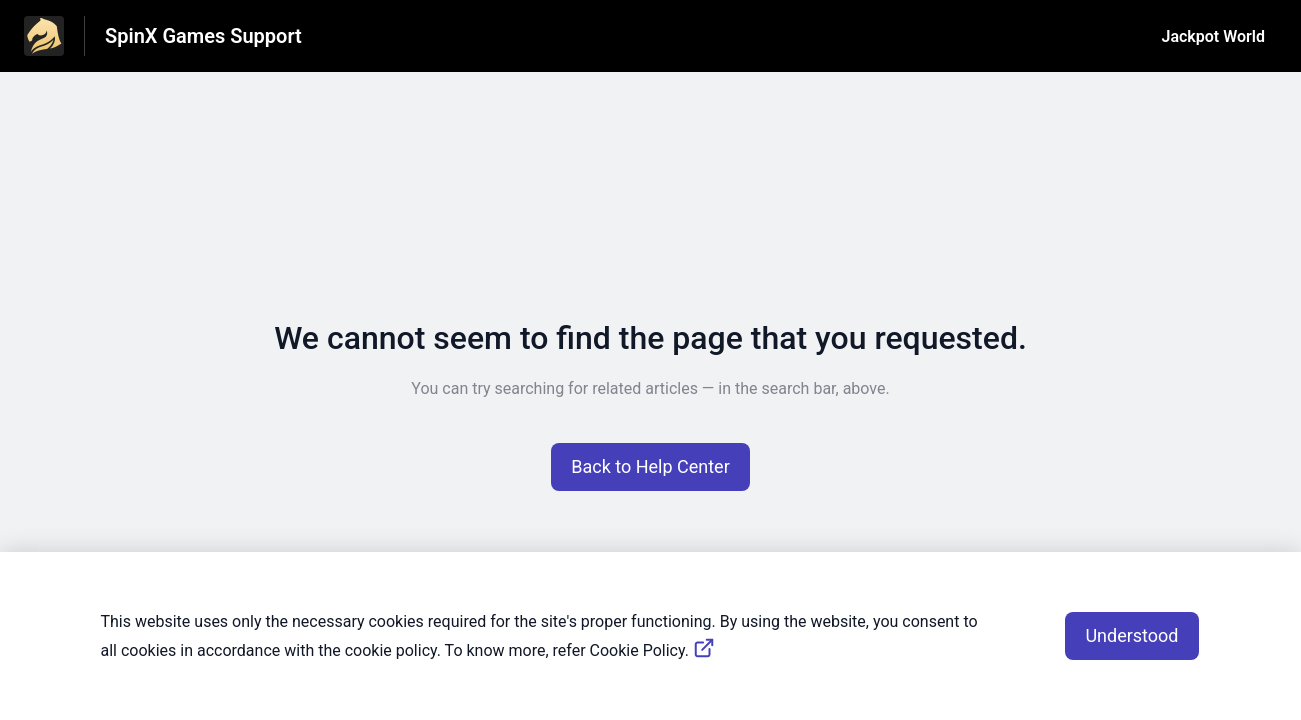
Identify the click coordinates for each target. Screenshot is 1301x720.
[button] (650, 467)
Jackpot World (1213, 36)
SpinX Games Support (203, 36)
